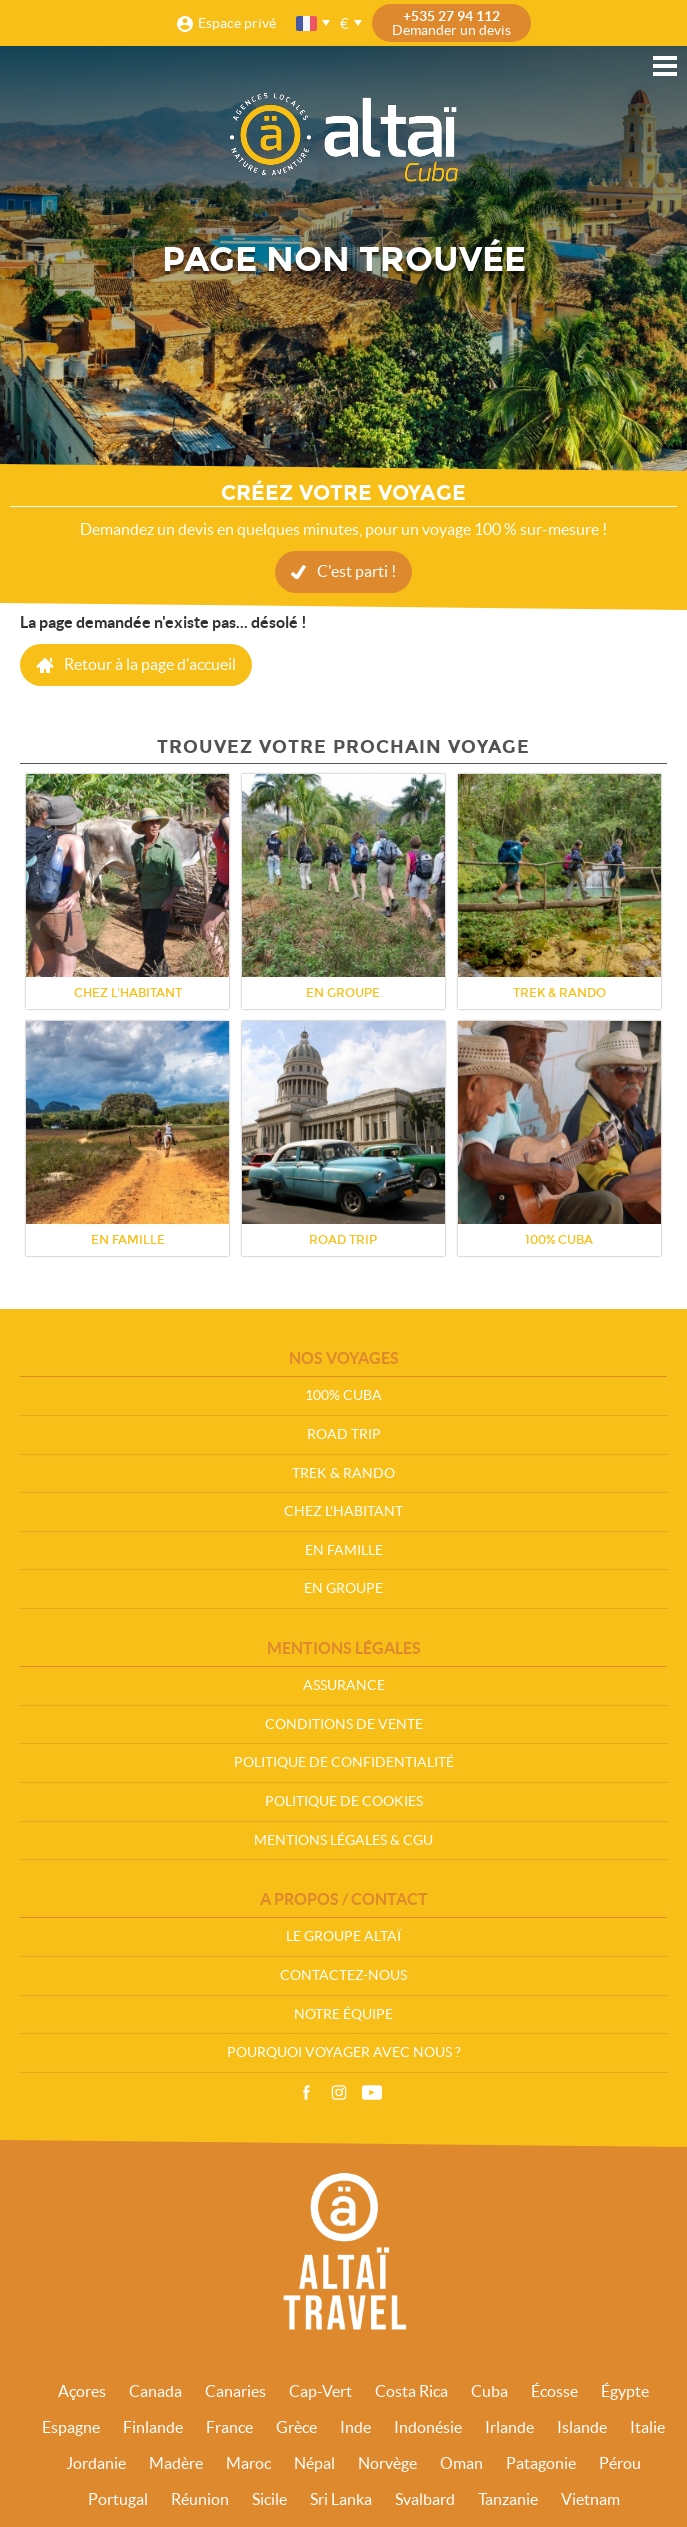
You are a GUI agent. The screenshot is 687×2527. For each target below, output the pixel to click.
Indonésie (428, 2427)
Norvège (387, 2463)
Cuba (489, 2391)
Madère (176, 2463)
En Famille (344, 1550)
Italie (647, 2427)
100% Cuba (343, 1395)
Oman (461, 2463)
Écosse (554, 2391)
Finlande (153, 2427)
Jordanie (96, 2463)
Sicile (269, 2499)
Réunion (200, 2499)
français (308, 23)
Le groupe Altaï (343, 1936)
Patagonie (541, 2463)
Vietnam (590, 2499)
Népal (314, 2463)
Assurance (344, 1685)
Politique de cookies (344, 1801)
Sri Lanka (341, 2499)
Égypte (625, 2391)
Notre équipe (343, 2014)
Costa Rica (411, 2391)
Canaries (235, 2391)
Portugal (118, 2499)
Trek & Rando (343, 1473)
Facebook (306, 2093)
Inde (355, 2427)
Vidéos (372, 2093)
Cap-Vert (320, 2391)
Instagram (339, 2093)
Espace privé (237, 23)
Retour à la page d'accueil (150, 664)
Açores (82, 2391)
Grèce (296, 2427)
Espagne (71, 2427)
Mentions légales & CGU (343, 1840)
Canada (155, 2391)
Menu (665, 66)
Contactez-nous (343, 1975)
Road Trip (344, 1434)
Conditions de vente (344, 1724)
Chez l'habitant (343, 1511)
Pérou (620, 2463)
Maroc (248, 2463)
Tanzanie (508, 2499)
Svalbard (425, 2499)
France (229, 2427)
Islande (582, 2427)
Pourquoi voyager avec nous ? (344, 2052)
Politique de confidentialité (344, 1762)
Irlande (509, 2427)
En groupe (343, 1588)
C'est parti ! (356, 571)
